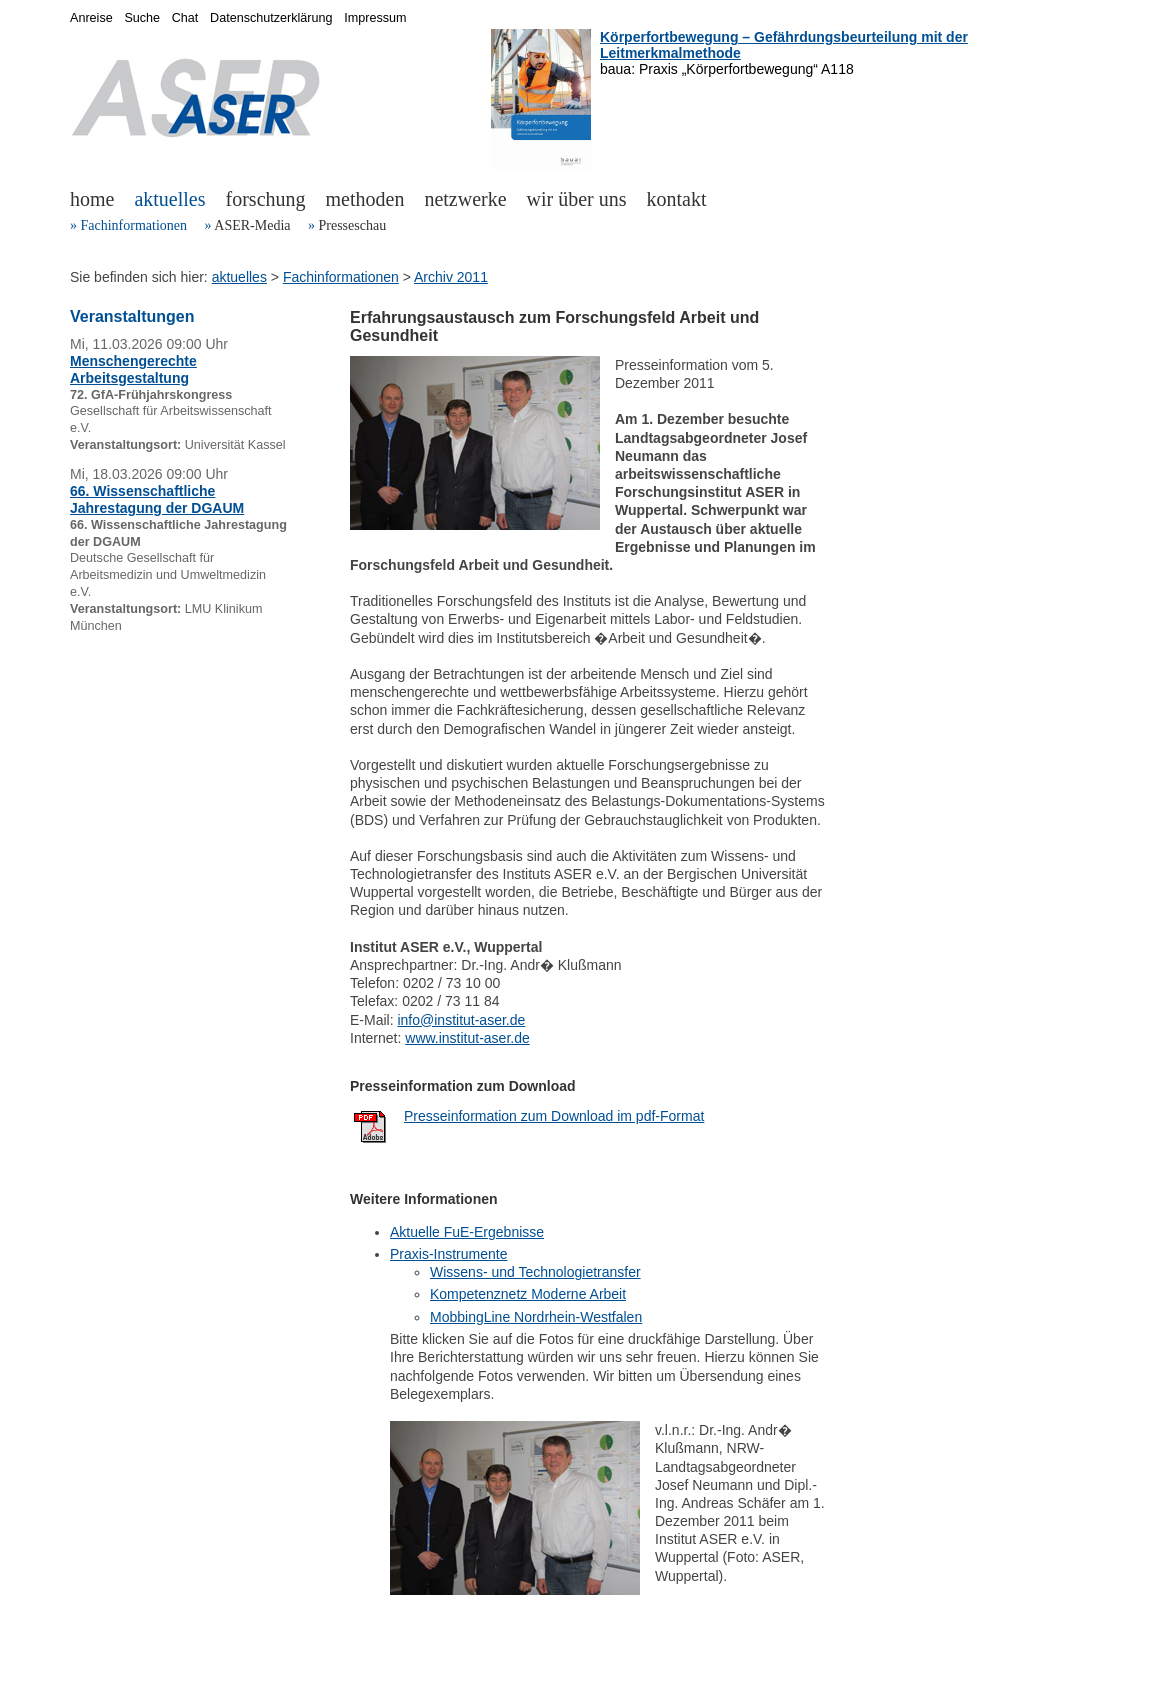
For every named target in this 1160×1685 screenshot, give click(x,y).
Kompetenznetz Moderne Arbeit (528, 1294)
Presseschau (352, 225)
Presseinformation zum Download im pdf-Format (554, 1116)
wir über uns (577, 199)
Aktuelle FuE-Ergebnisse (467, 1232)
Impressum (375, 18)
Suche (142, 18)
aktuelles (169, 199)
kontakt (677, 199)
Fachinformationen (134, 225)
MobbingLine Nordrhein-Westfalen (536, 1317)
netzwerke (465, 199)
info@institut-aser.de (461, 1020)
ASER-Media (252, 225)
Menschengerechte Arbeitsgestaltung (133, 369)
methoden (365, 199)
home (92, 199)
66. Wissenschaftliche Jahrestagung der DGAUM (157, 499)
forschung (266, 199)
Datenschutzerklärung (271, 18)
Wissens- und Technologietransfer (535, 1272)
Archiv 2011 (451, 277)
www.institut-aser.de (467, 1038)
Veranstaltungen (132, 316)
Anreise (91, 18)
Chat (185, 18)
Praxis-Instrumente (448, 1254)
